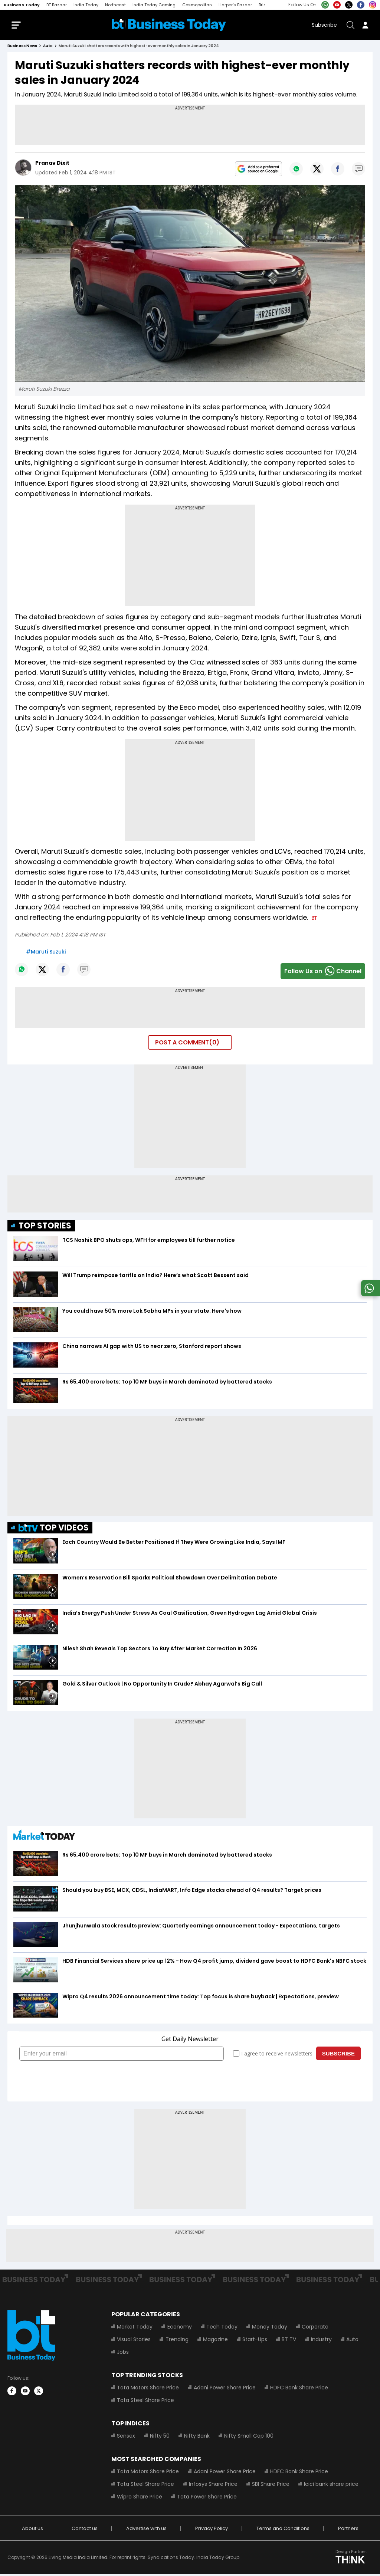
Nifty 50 (159, 2437)
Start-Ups (254, 2341)
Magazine (215, 2341)
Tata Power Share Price (206, 2498)
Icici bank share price (331, 2486)
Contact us (85, 2530)
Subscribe (324, 25)
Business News (22, 47)
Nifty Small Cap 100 (248, 2437)
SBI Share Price (270, 2486)
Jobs (123, 2353)
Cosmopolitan (197, 5)
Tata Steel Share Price (145, 2402)
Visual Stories (134, 2341)
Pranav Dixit (52, 164)
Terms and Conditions (282, 2530)
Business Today (22, 5)
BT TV (288, 2341)
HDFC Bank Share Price (299, 2389)
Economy (179, 2328)
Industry (320, 2341)
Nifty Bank (196, 2437)
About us (32, 2530)
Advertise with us (146, 2530)
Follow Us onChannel (322, 973)
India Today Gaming (154, 5)
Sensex (126, 2437)
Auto (351, 2341)
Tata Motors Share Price (148, 2389)
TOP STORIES (45, 1227)
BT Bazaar (56, 5)
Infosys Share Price (213, 2486)
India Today (85, 5)
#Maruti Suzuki (46, 953)
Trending (176, 2341)
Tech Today (221, 2328)
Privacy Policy (211, 2530)
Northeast (115, 5)
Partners (348, 2530)
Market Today (135, 2328)
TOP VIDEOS (54, 1530)
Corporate (314, 2328)
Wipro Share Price (139, 2498)
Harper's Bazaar (235, 5)
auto (48, 47)
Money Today (269, 2328)
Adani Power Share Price (224, 2389)
